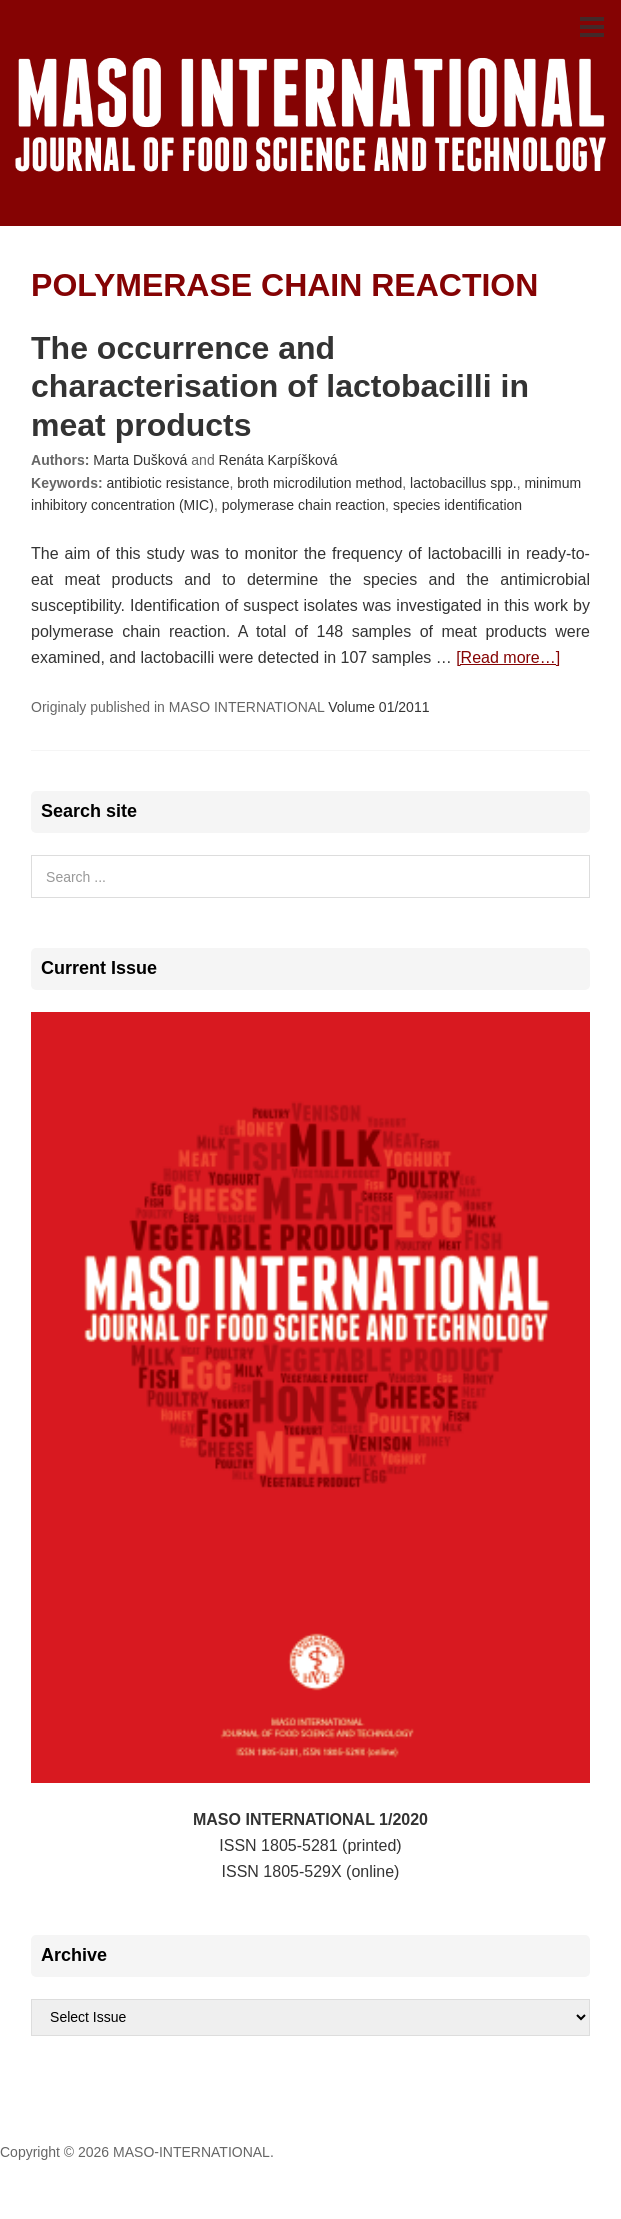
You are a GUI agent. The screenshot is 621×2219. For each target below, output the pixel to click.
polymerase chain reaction (303, 505)
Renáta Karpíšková (278, 460)
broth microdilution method (319, 483)
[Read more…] (508, 657)
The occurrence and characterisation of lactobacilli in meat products (280, 386)
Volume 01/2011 (378, 707)
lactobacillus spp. (463, 483)
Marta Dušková (140, 460)
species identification (457, 505)
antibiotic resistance (168, 483)
